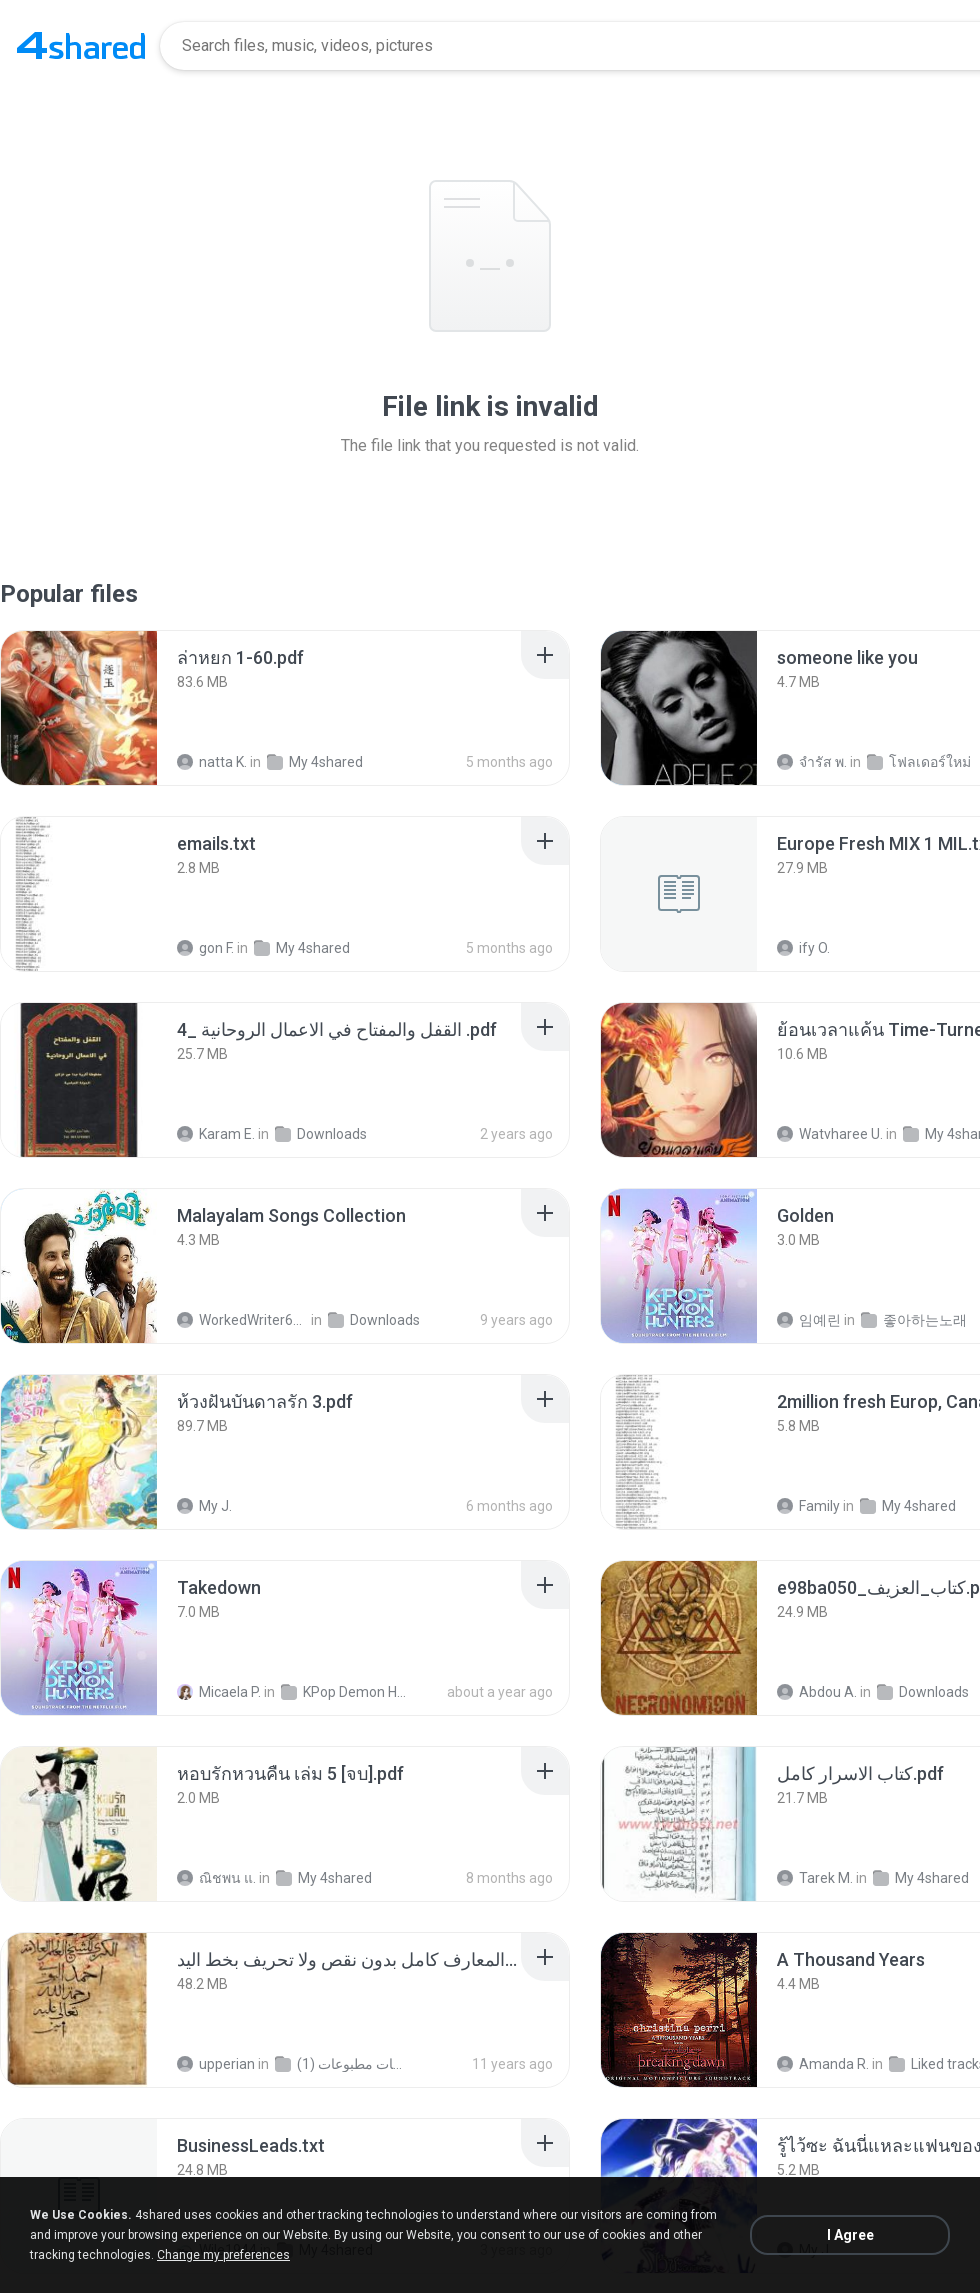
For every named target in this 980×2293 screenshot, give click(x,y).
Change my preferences (223, 2255)
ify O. (803, 948)
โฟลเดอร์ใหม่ (919, 762)
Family (808, 1506)
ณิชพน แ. (216, 1878)
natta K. (212, 762)
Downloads (321, 1134)
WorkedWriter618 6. (242, 1320)
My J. (204, 1506)
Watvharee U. (830, 1134)
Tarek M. (815, 1878)
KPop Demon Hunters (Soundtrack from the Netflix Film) (346, 1692)
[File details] (79, 708)
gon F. (205, 948)
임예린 (809, 1320)
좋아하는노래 (914, 1320)
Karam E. (216, 1134)
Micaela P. (219, 1692)
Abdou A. (817, 1692)
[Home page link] (81, 46)
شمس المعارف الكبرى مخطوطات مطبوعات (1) (340, 2064)
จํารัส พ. (812, 762)
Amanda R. (823, 2064)
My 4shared (315, 762)
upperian (216, 2064)
